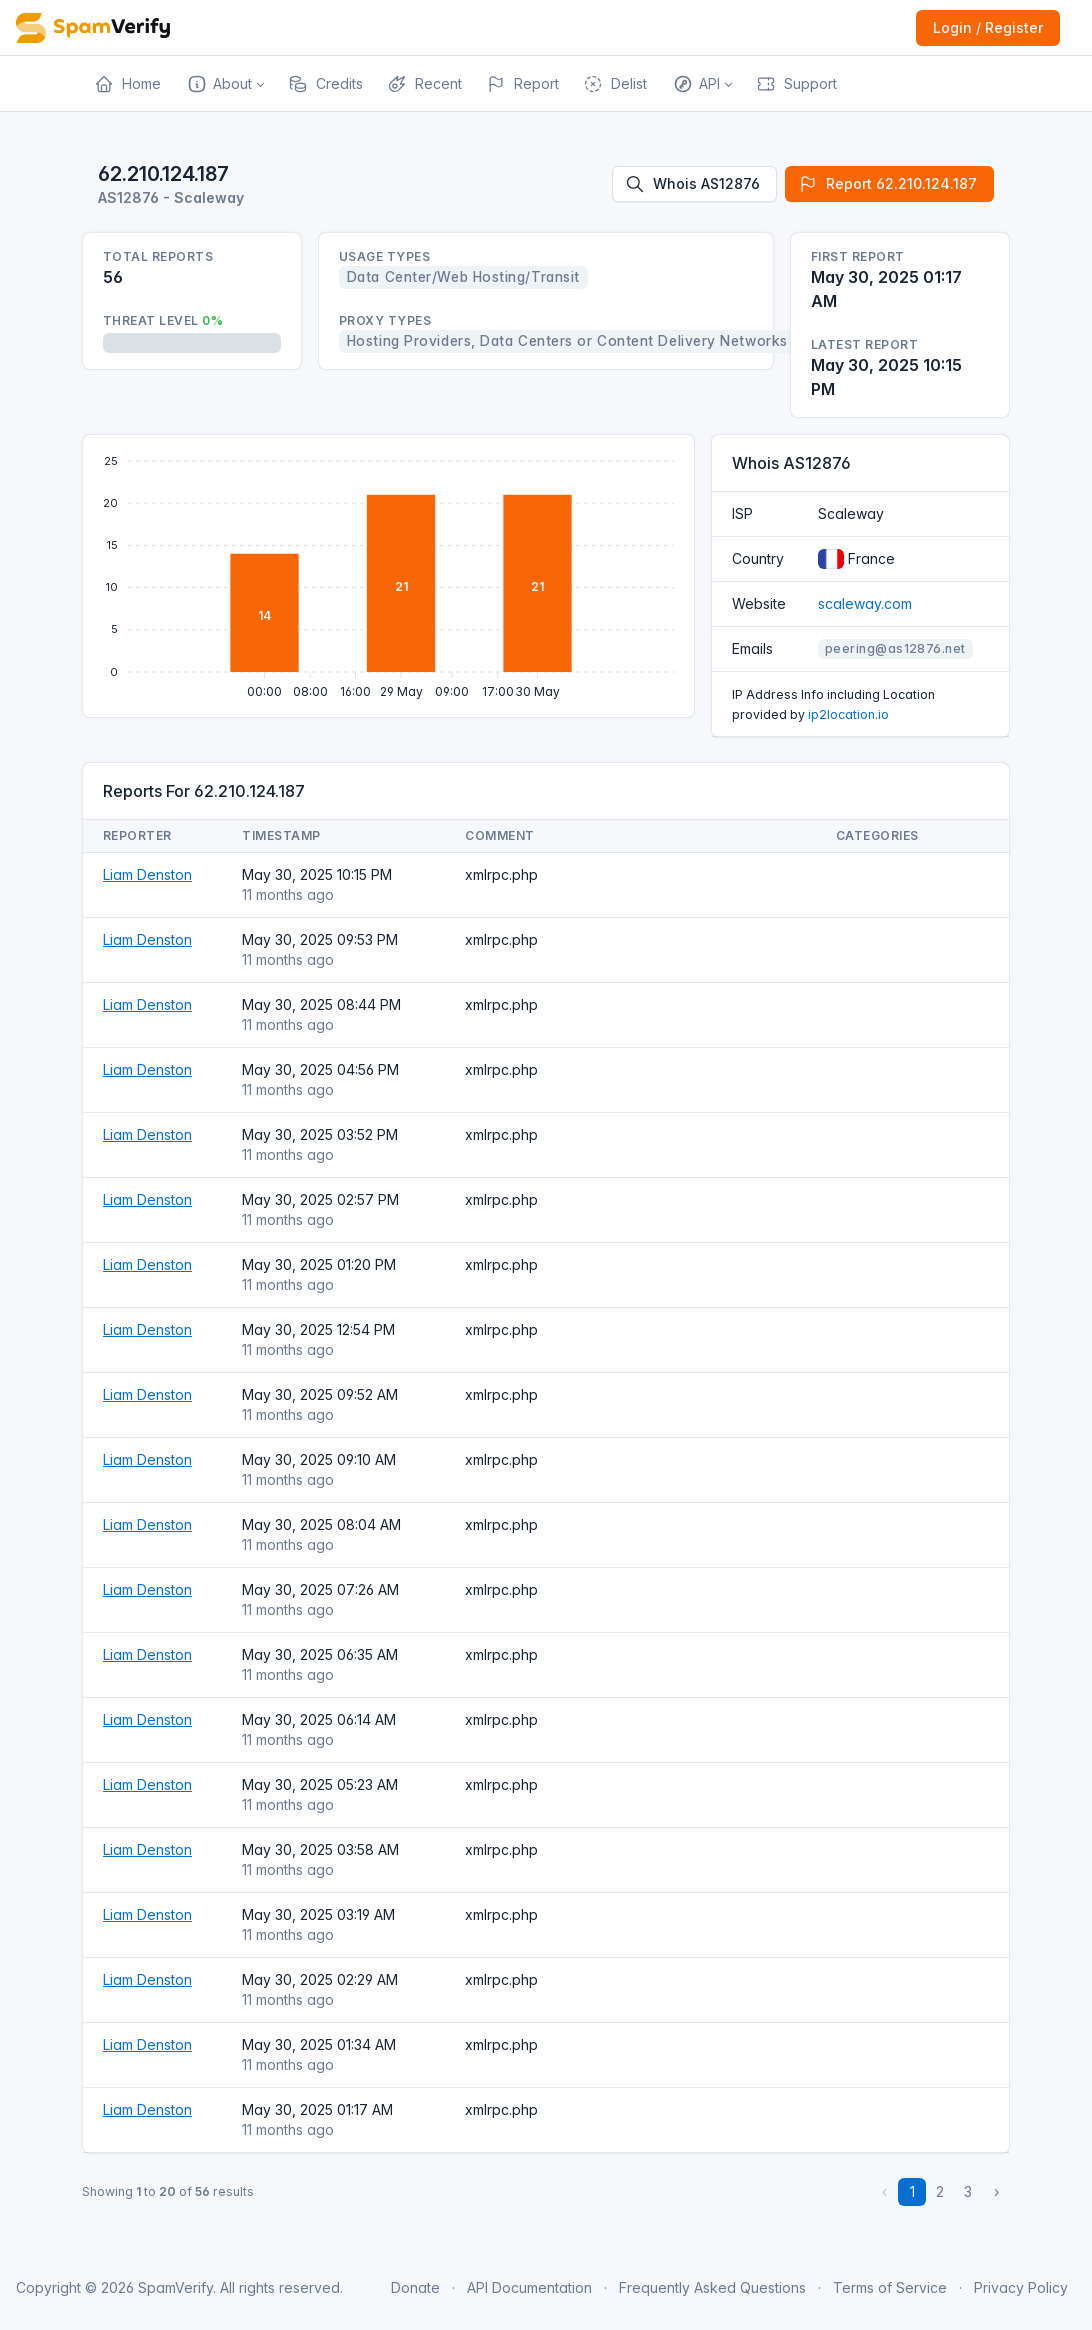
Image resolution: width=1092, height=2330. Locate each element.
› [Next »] (996, 2191)
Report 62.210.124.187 (887, 184)
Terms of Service (890, 2287)
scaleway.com (865, 603)
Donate (415, 2287)
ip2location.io (848, 714)
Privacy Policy (1021, 2287)
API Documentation (529, 2287)
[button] (224, 84)
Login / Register (988, 27)
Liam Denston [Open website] (147, 874)
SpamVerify (175, 2287)
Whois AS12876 (692, 184)
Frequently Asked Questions (712, 2287)
